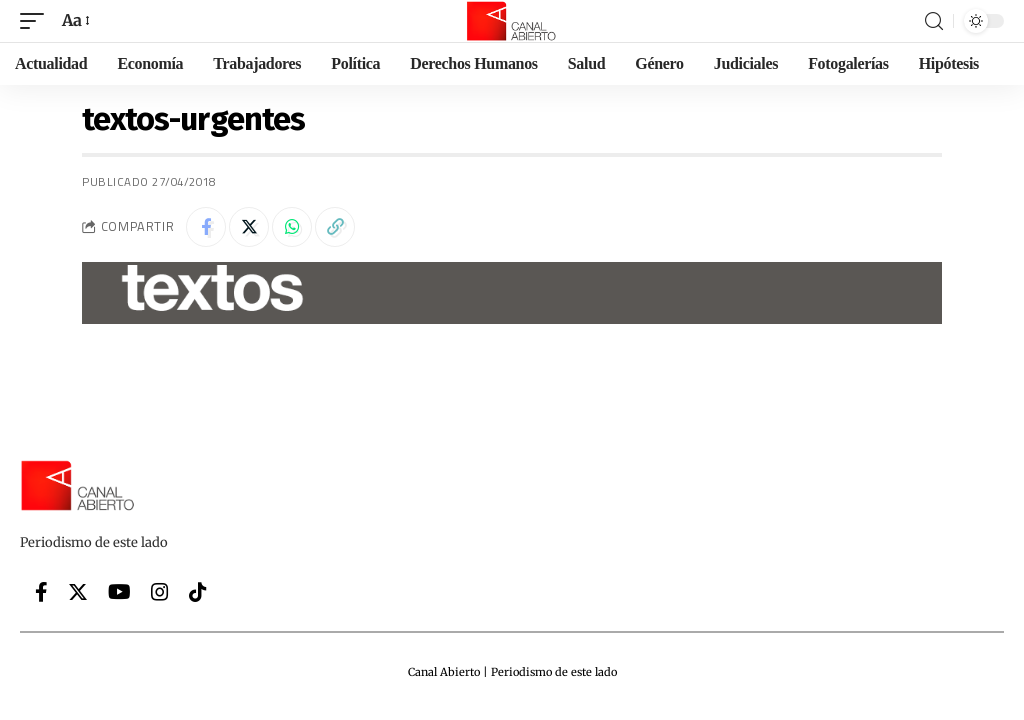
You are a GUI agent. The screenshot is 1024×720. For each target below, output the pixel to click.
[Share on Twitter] (249, 227)
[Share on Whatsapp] (292, 227)
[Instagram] (160, 592)
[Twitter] (78, 592)
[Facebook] (41, 592)
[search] (934, 21)
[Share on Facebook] (206, 227)
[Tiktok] (198, 592)
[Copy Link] (335, 227)
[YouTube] (119, 592)
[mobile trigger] (37, 20)
